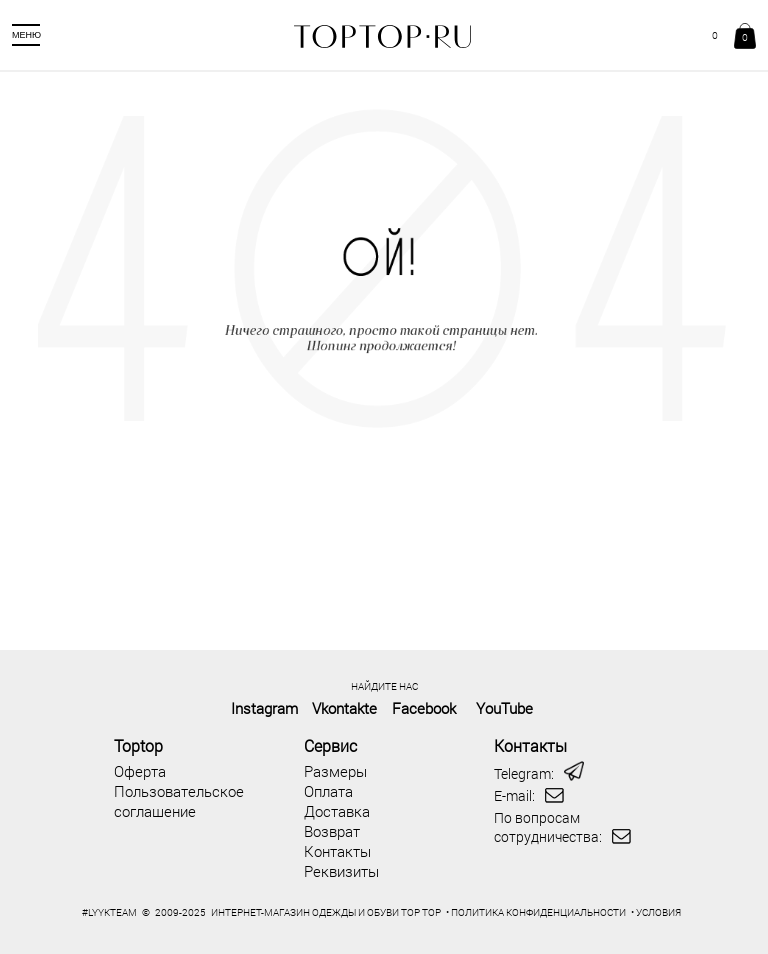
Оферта (140, 771)
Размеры (335, 771)
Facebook (424, 708)
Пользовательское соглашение (179, 801)
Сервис (330, 745)
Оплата (328, 791)
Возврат (332, 831)
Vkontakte (344, 708)
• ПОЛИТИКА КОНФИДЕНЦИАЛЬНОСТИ (536, 912)
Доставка (337, 811)
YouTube (504, 708)
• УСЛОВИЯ (656, 912)
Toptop (138, 745)
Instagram (264, 708)
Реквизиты (341, 871)
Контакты (337, 851)
